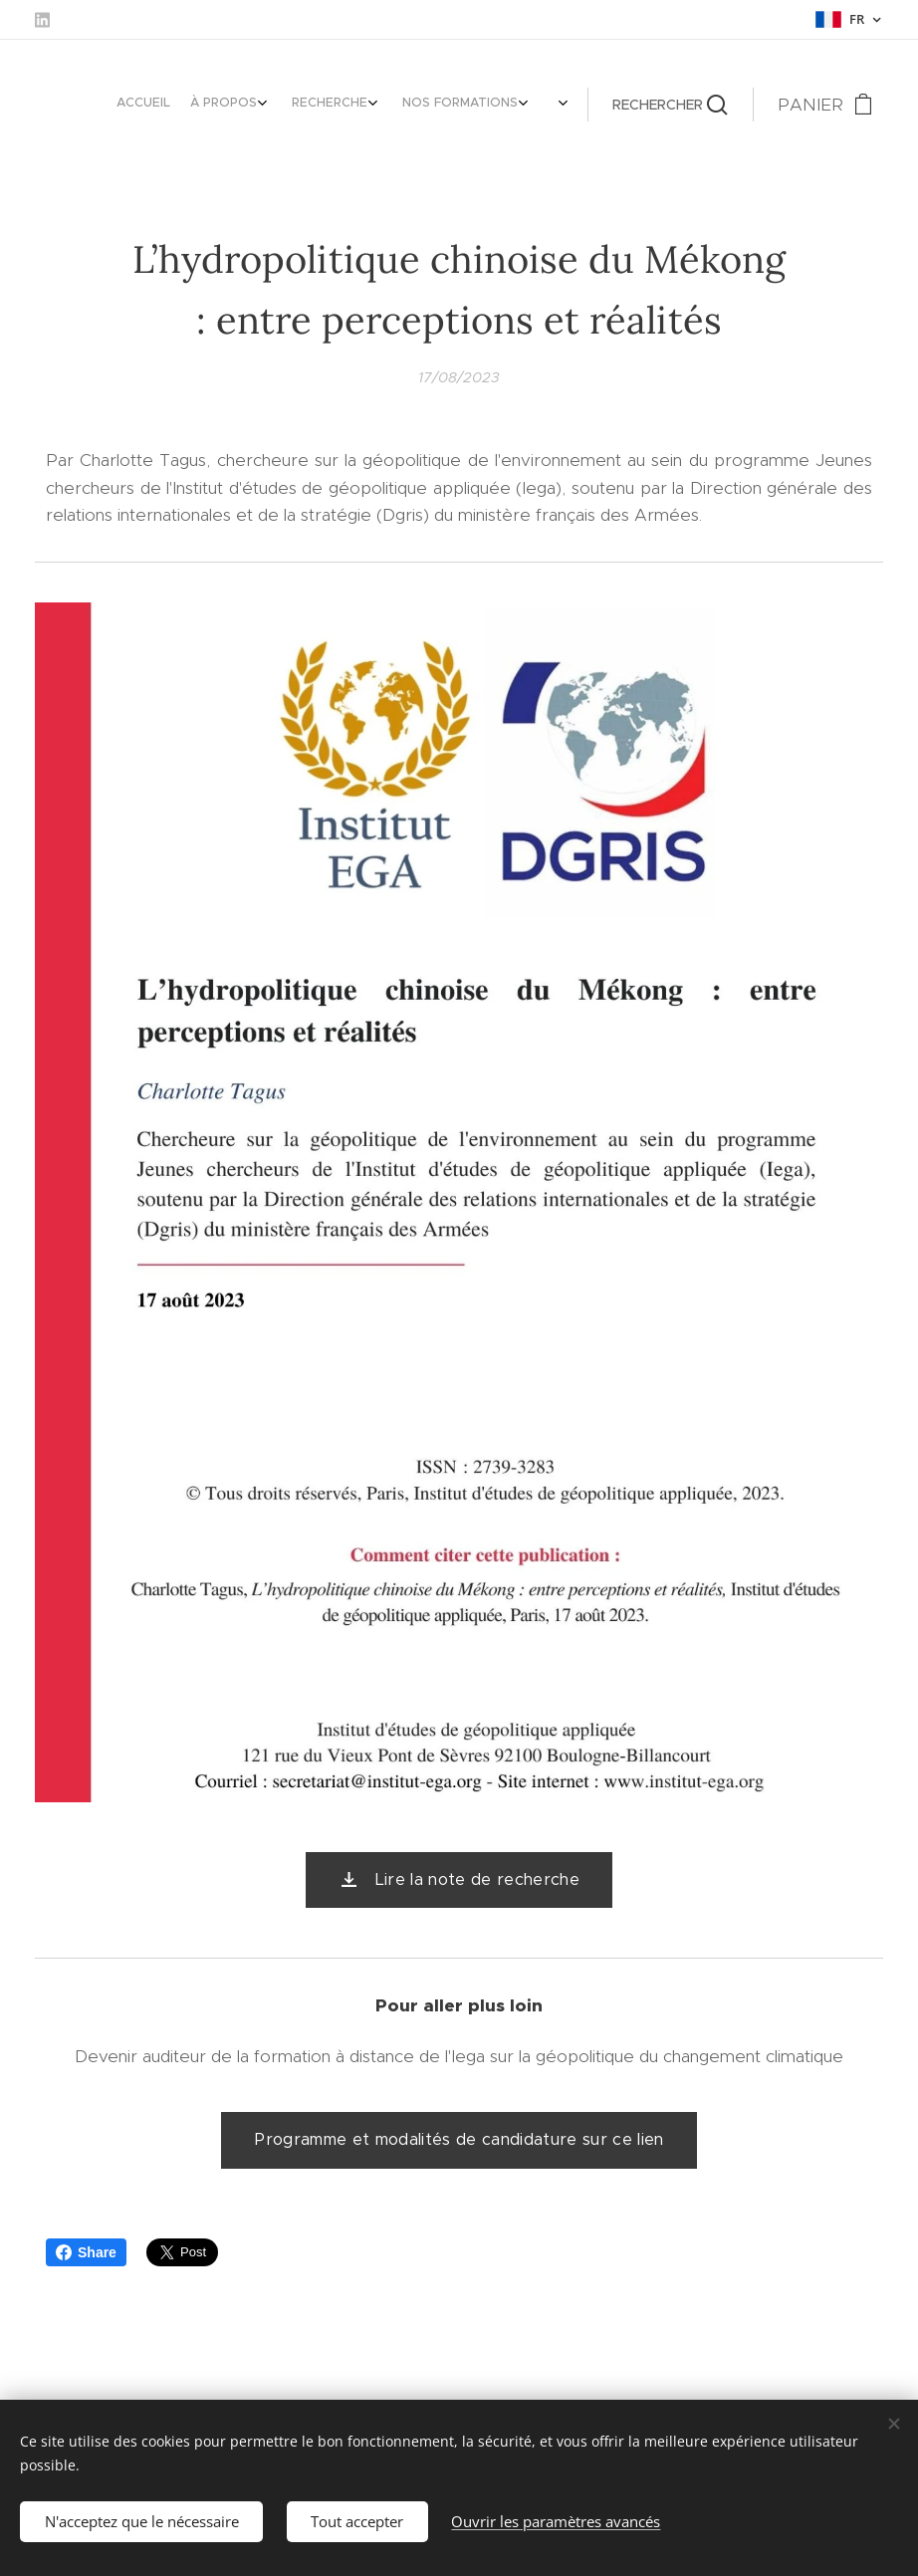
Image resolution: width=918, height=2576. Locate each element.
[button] (670, 104)
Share (86, 2252)
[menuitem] (430, 104)
